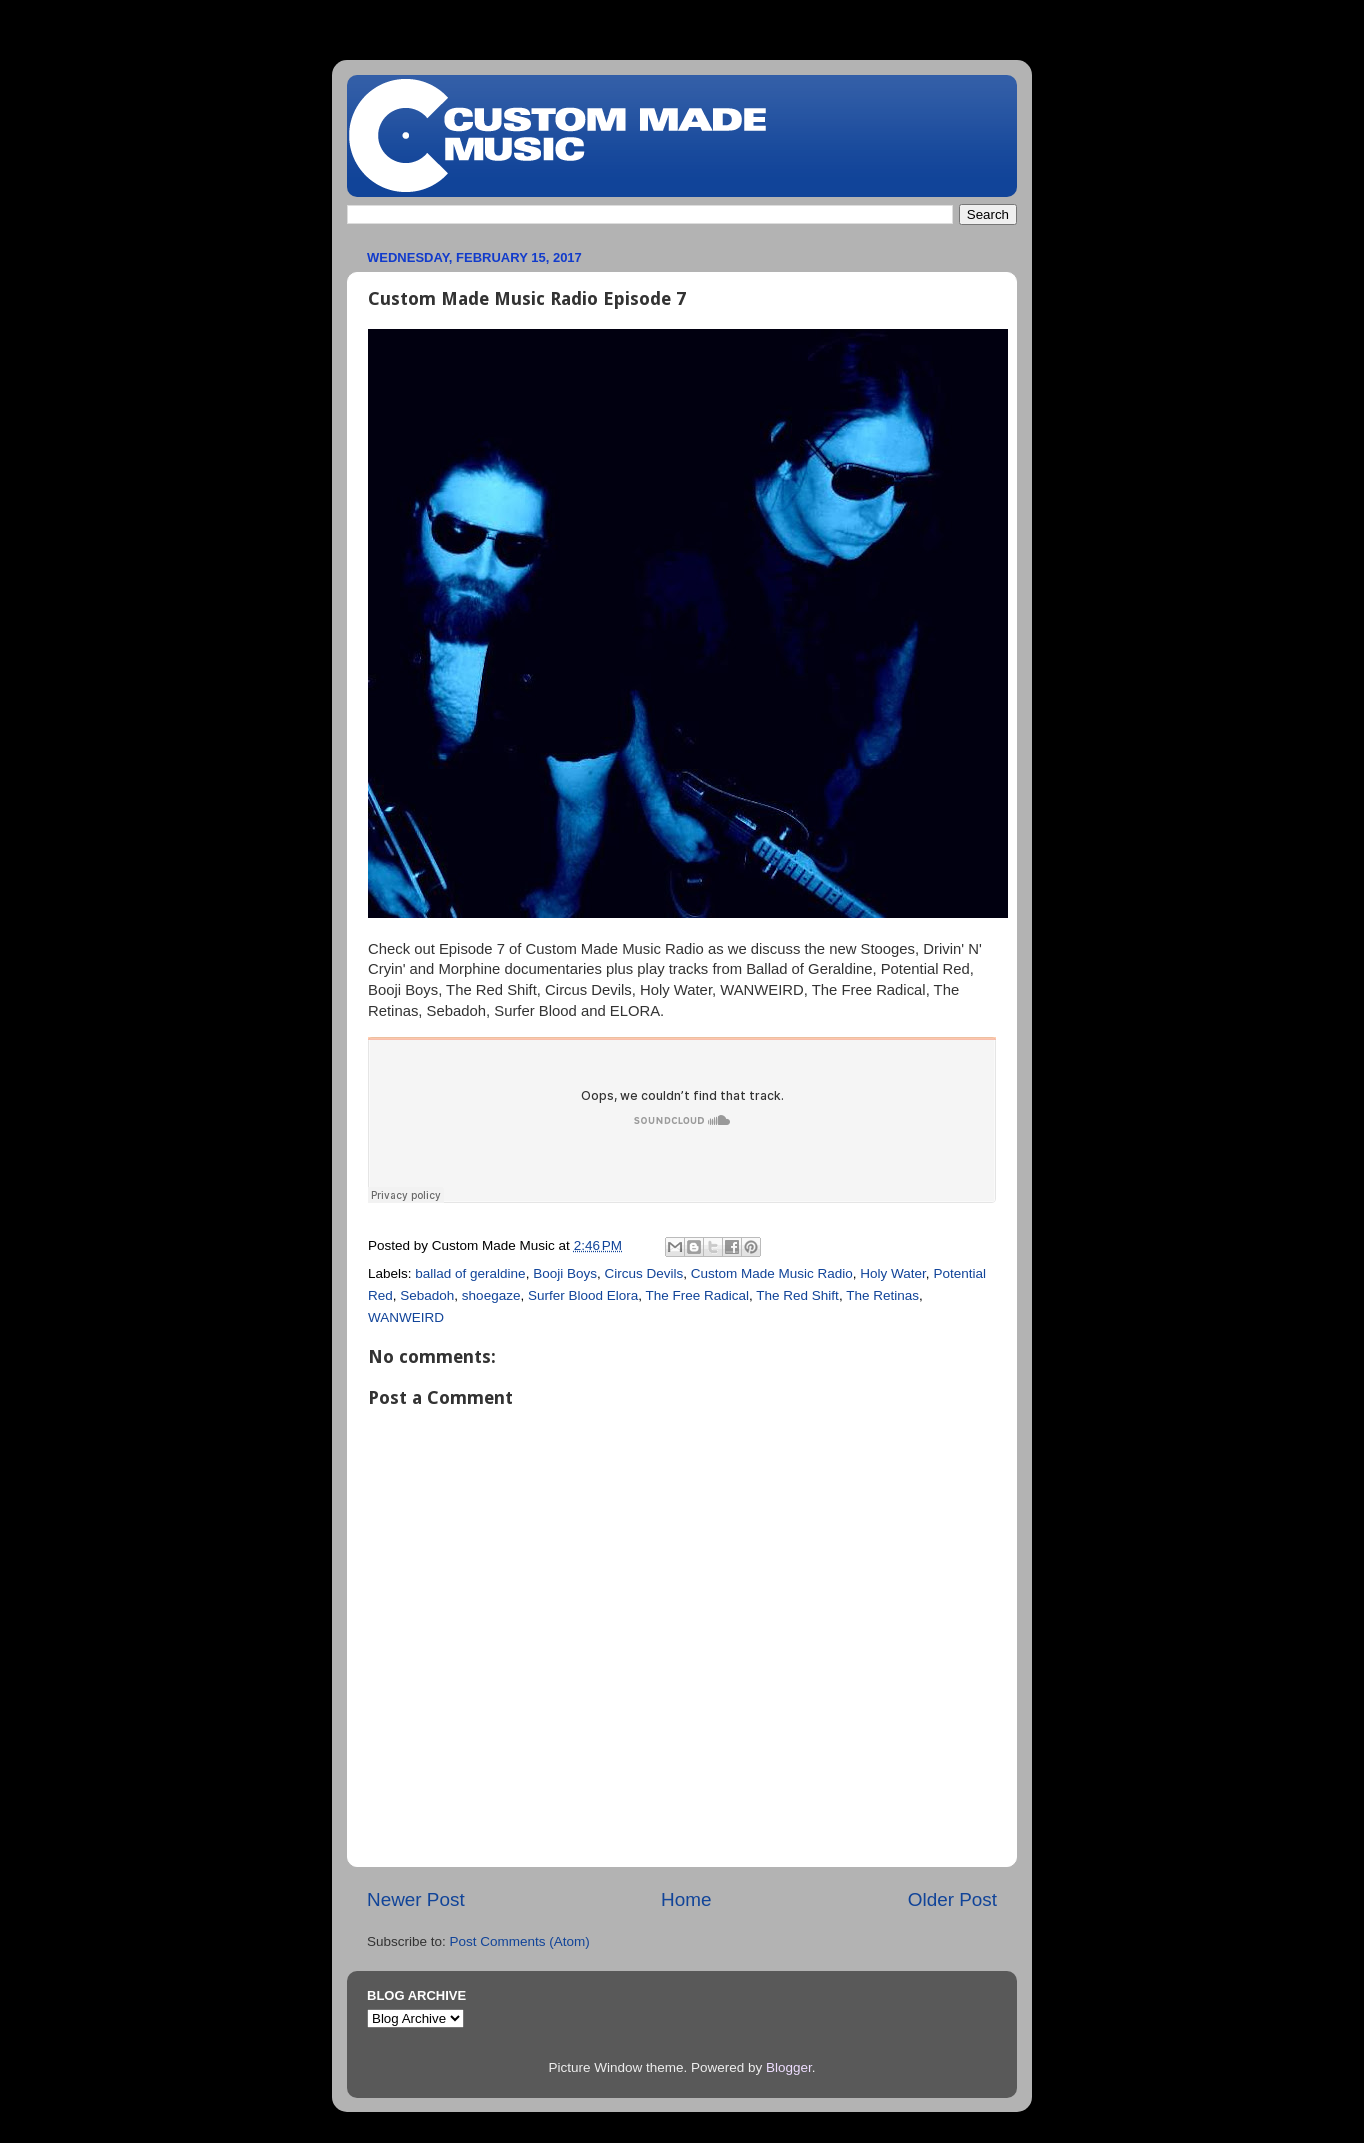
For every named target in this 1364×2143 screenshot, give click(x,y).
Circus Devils (643, 1273)
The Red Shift (797, 1295)
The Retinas (882, 1295)
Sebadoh (427, 1295)
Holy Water (893, 1273)
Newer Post (416, 1899)
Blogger (789, 2067)
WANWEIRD (406, 1317)
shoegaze (491, 1295)
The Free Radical (698, 1295)
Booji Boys (565, 1273)
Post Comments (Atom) (520, 1941)
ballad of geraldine (470, 1273)
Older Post (952, 1899)
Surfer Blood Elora (583, 1295)
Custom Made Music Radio (772, 1273)
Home (686, 1899)
